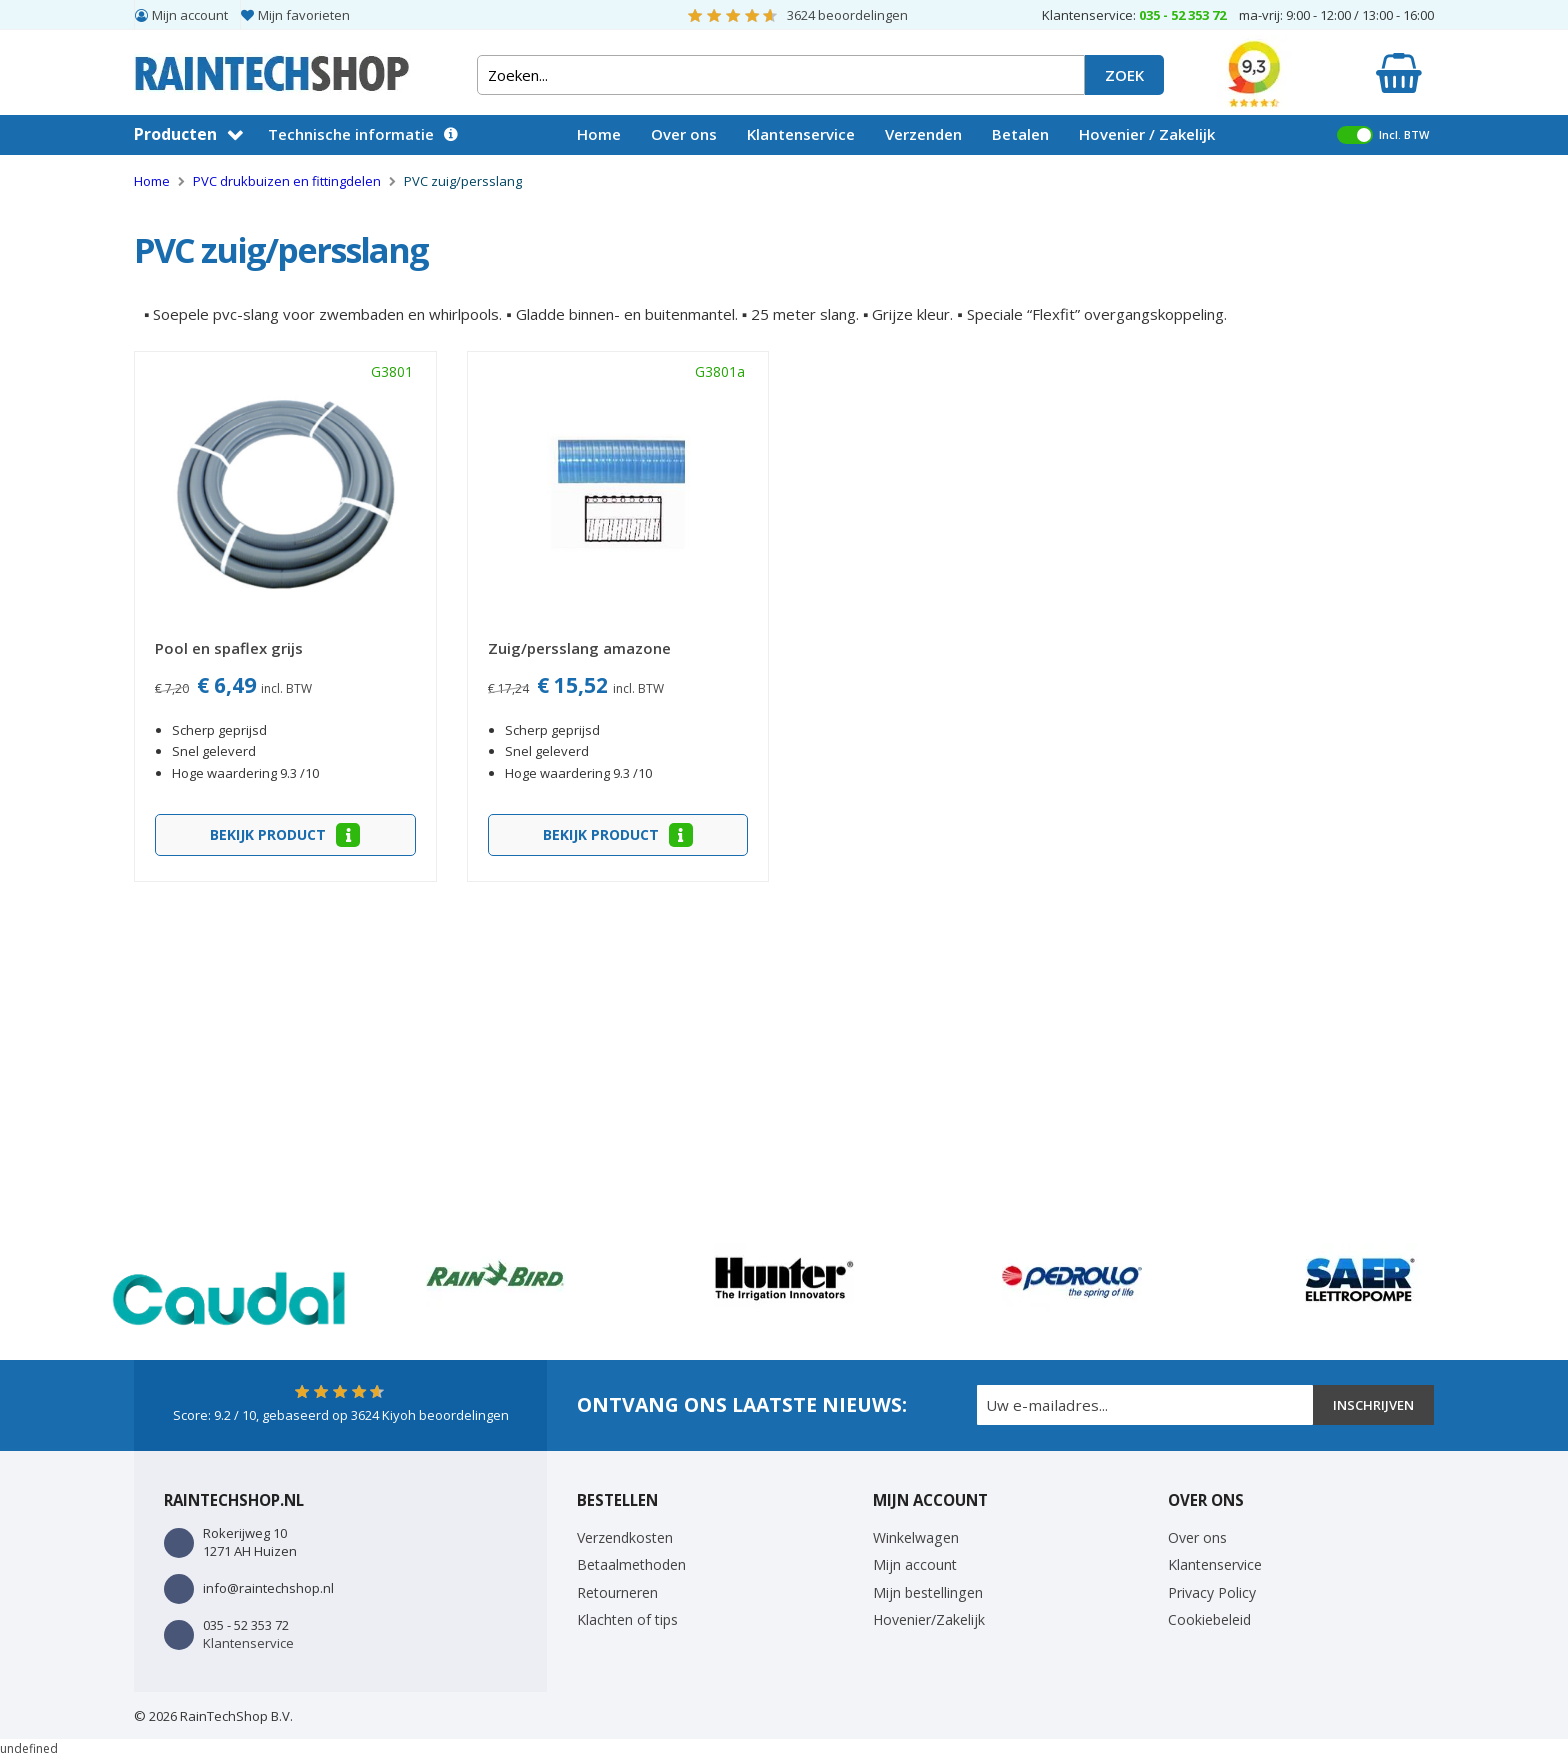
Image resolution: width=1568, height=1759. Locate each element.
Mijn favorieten (304, 15)
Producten (175, 134)
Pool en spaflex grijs (229, 648)
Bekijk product (270, 834)
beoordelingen (847, 15)
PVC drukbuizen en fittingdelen (288, 181)
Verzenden (923, 134)
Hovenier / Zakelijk (1147, 134)
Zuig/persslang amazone (579, 648)
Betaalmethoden (631, 1564)
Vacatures (614, 173)
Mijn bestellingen (928, 1592)
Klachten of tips (627, 1619)
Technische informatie (351, 134)
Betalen (1020, 134)
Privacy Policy (1212, 1592)
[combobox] (781, 75)
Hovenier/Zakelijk (929, 1619)
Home (599, 134)
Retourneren (617, 1592)
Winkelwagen (916, 1537)
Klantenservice (801, 134)
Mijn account (190, 15)
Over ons (684, 134)
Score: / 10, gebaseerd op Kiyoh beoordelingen (341, 1415)
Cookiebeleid (1209, 1619)
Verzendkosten (625, 1537)
